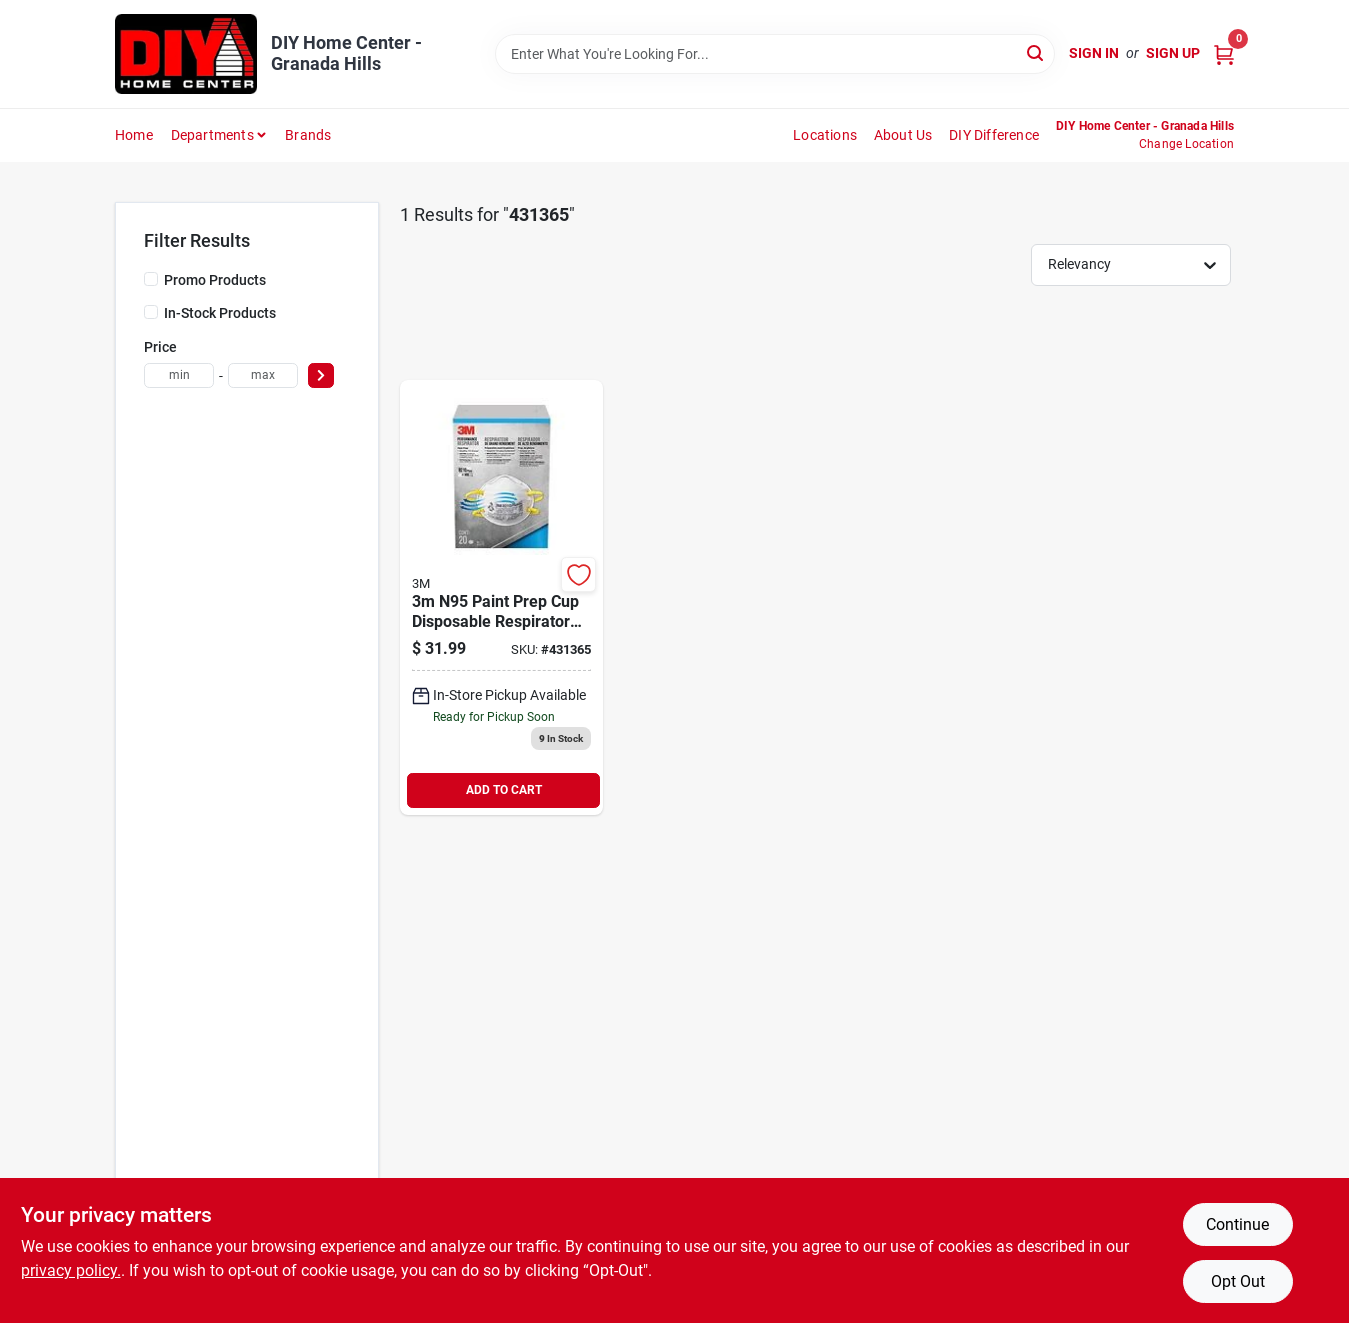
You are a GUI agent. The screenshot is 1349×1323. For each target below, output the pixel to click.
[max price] (263, 375)
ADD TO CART (504, 790)
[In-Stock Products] (151, 312)
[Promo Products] (151, 279)
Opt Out (1238, 1281)
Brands (308, 135)
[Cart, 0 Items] (1224, 53)
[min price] (179, 375)
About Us (903, 135)
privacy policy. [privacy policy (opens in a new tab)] (71, 1270)
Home (134, 135)
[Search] (1036, 52)
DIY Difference (994, 135)
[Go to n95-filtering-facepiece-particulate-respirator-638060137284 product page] (501, 597)
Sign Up (1173, 53)
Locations (825, 135)
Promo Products (215, 280)
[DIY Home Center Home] (186, 54)
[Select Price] (321, 375)
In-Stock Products (220, 313)
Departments (212, 135)
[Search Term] (775, 54)
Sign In (1094, 53)
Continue (1237, 1224)
